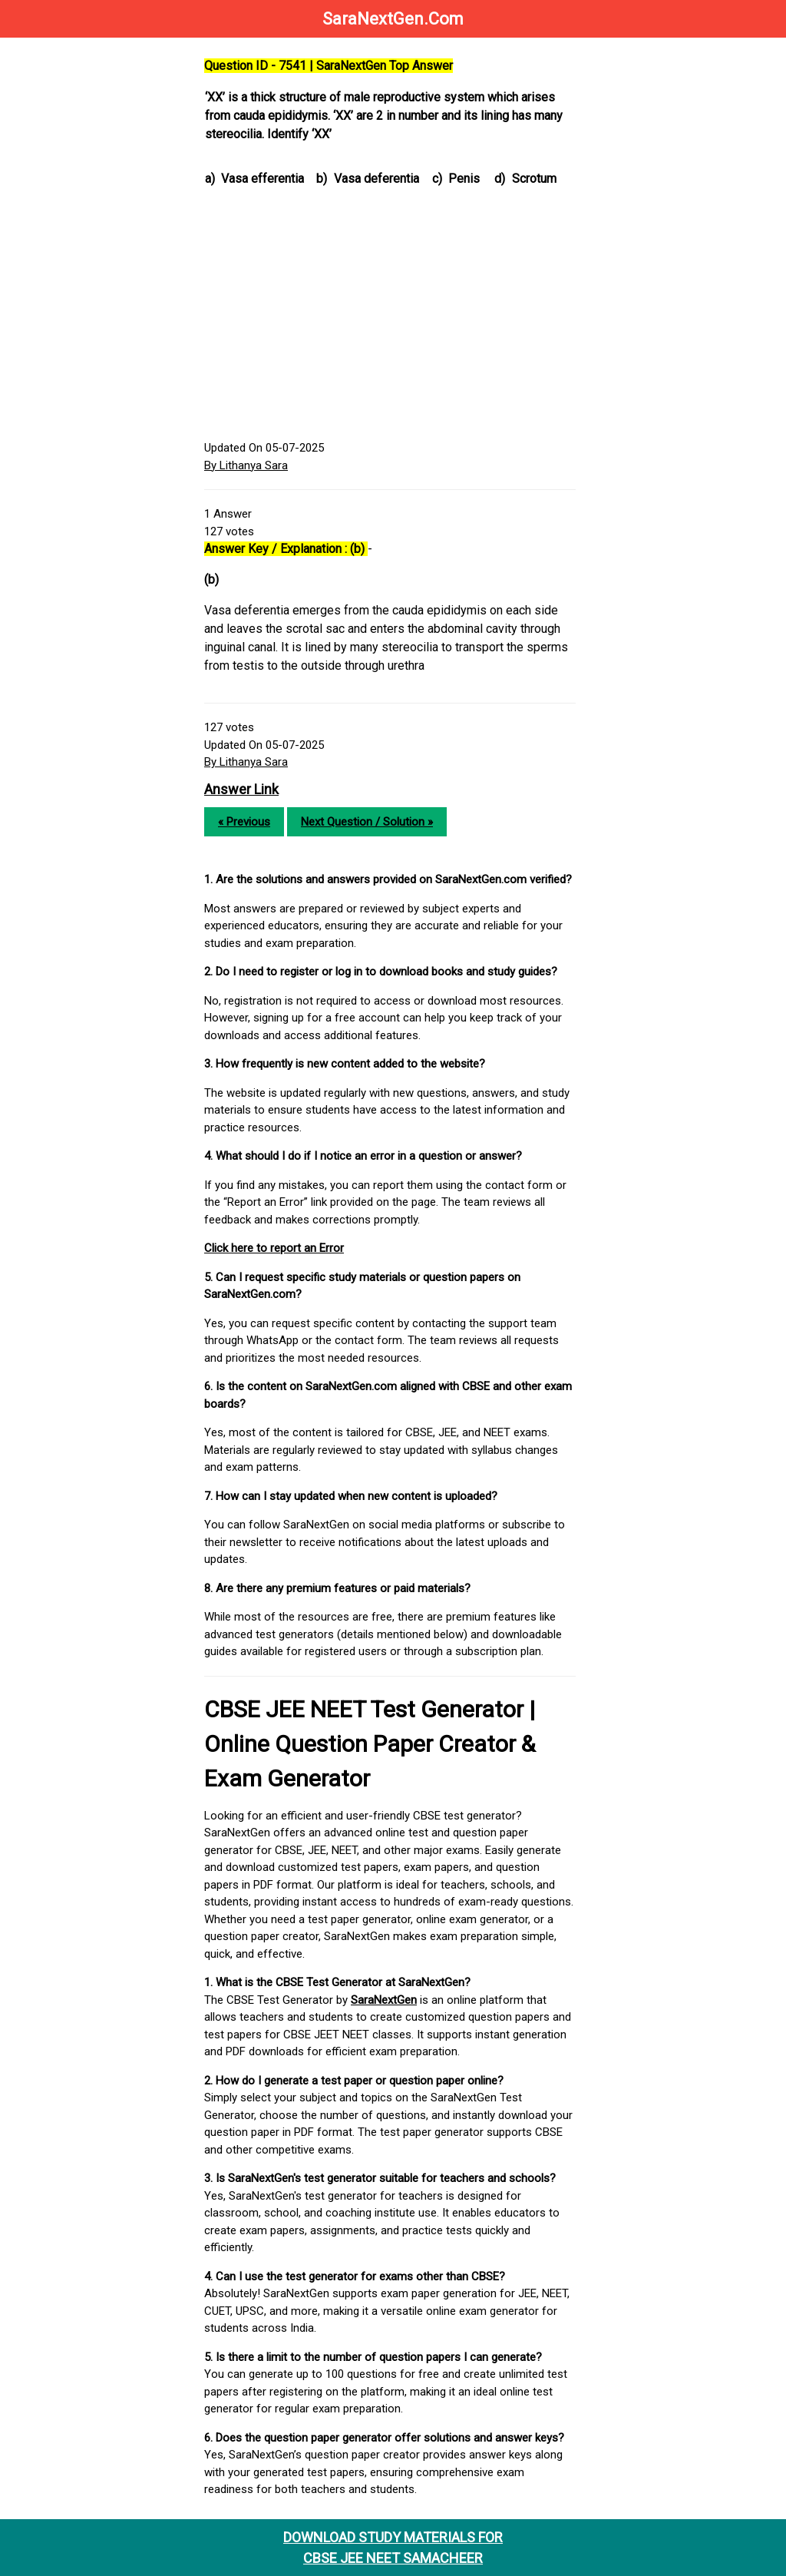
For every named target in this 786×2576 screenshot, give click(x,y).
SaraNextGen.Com (393, 18)
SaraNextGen (384, 2000)
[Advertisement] (390, 316)
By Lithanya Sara (246, 465)
